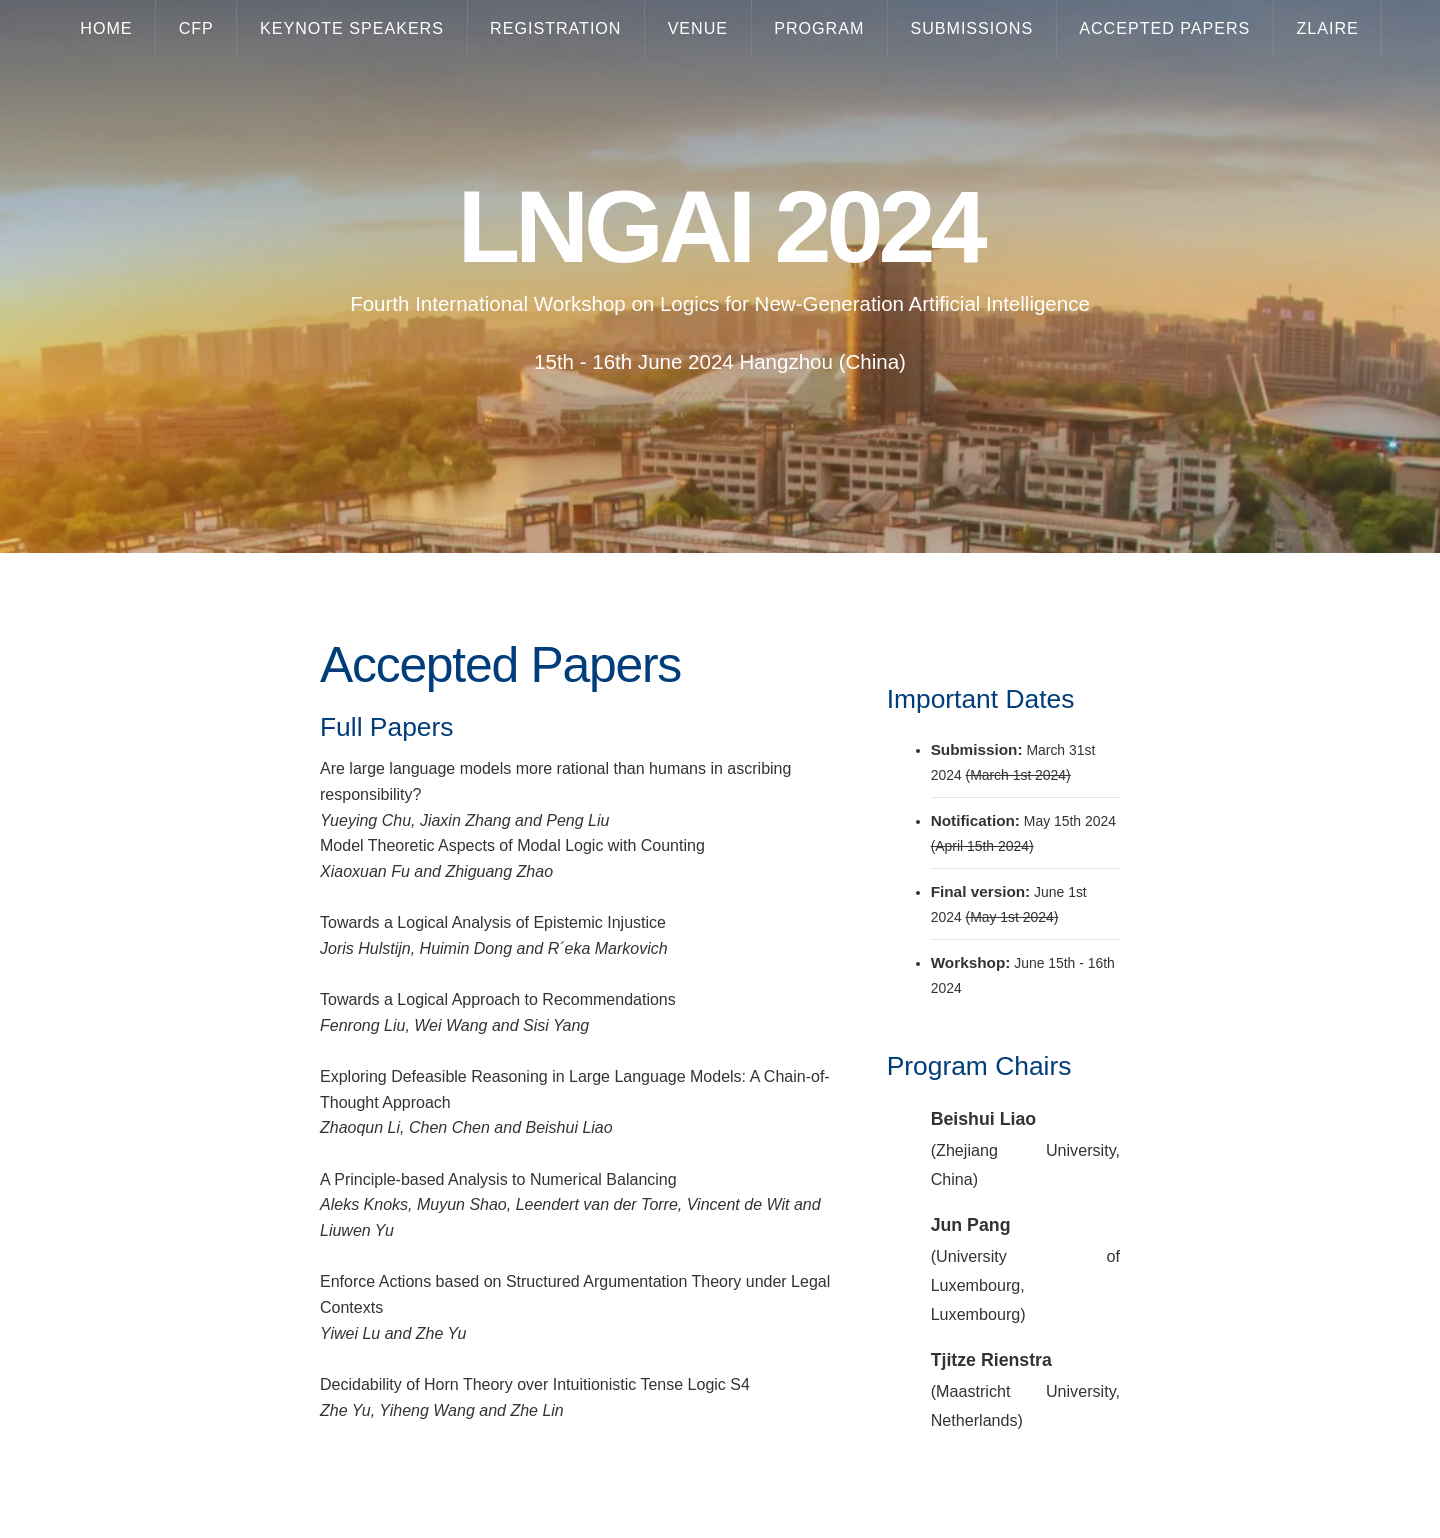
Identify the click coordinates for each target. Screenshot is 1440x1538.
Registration (555, 28)
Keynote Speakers (352, 28)
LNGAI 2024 (720, 227)
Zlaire (1327, 28)
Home (106, 28)
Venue (698, 28)
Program (819, 28)
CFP (196, 28)
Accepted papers (1164, 28)
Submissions (971, 28)
